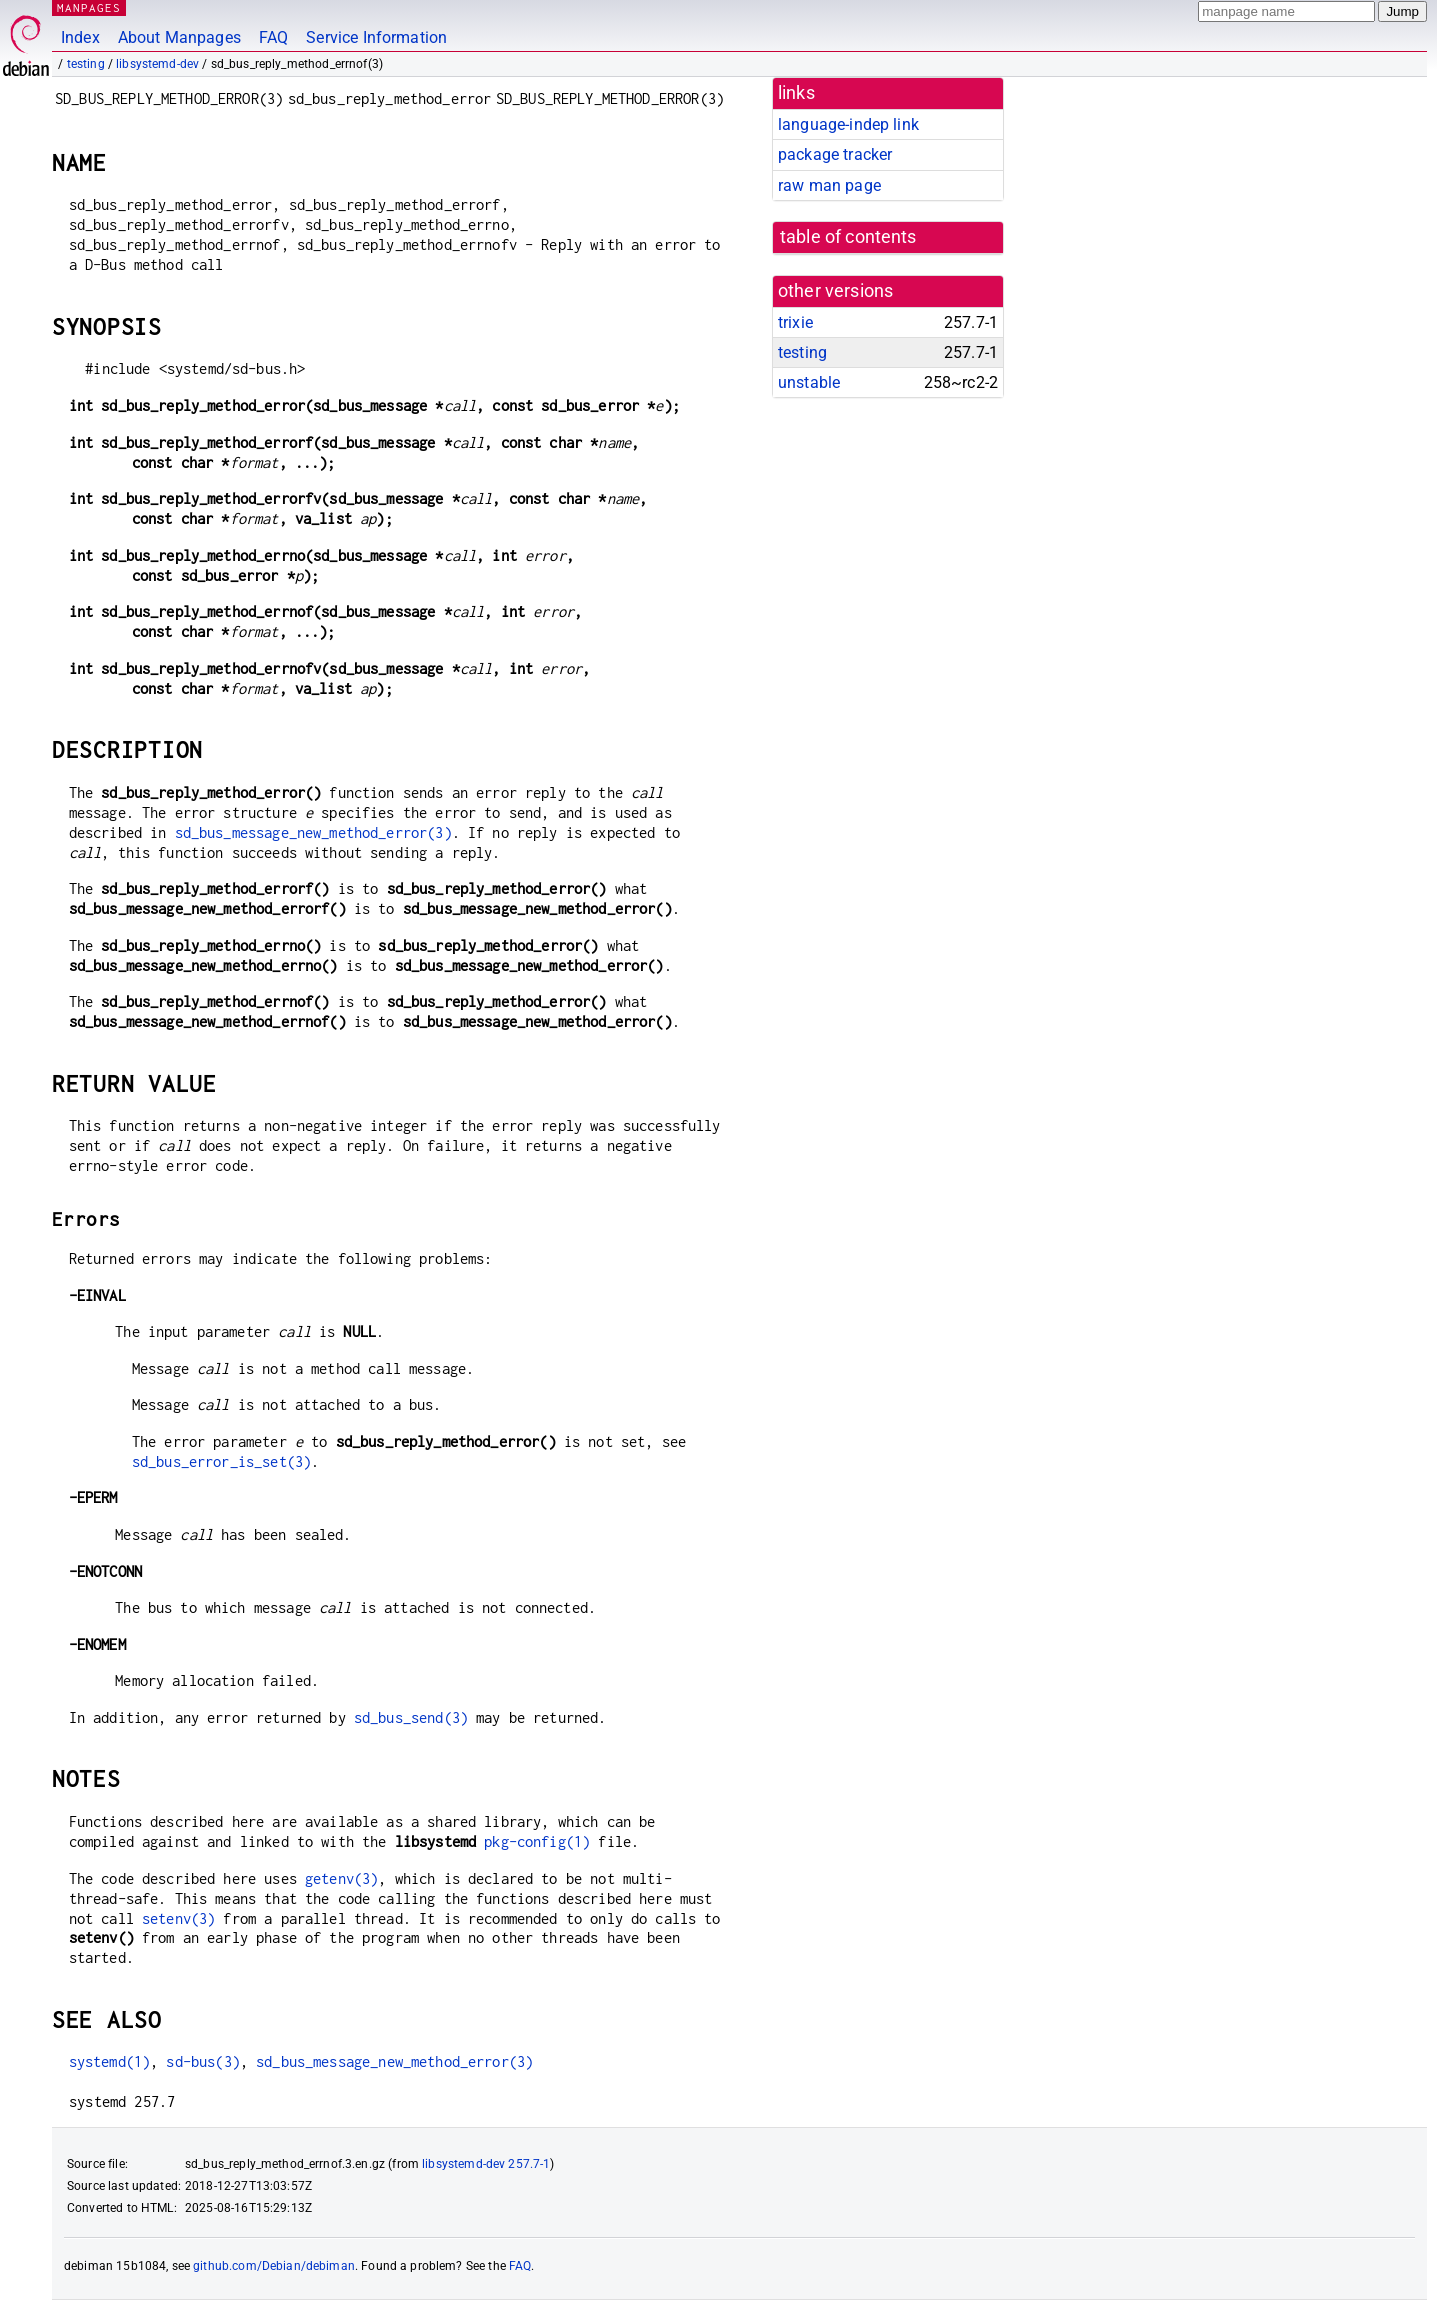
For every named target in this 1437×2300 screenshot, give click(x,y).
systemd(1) (110, 2061)
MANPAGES (89, 7)
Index (80, 37)
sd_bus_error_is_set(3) (221, 1461)
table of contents (848, 237)
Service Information (376, 37)
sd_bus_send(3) (411, 1717)
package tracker (835, 154)
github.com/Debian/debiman (274, 2266)
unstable (809, 382)
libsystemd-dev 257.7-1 (486, 2164)
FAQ (273, 37)
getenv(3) (341, 1878)
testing (86, 64)
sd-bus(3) (202, 2061)
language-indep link (848, 124)
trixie (795, 322)
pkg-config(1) (537, 1841)
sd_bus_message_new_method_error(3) (313, 832)
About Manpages (179, 37)
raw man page (829, 185)
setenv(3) (178, 1918)
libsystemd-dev (157, 64)
